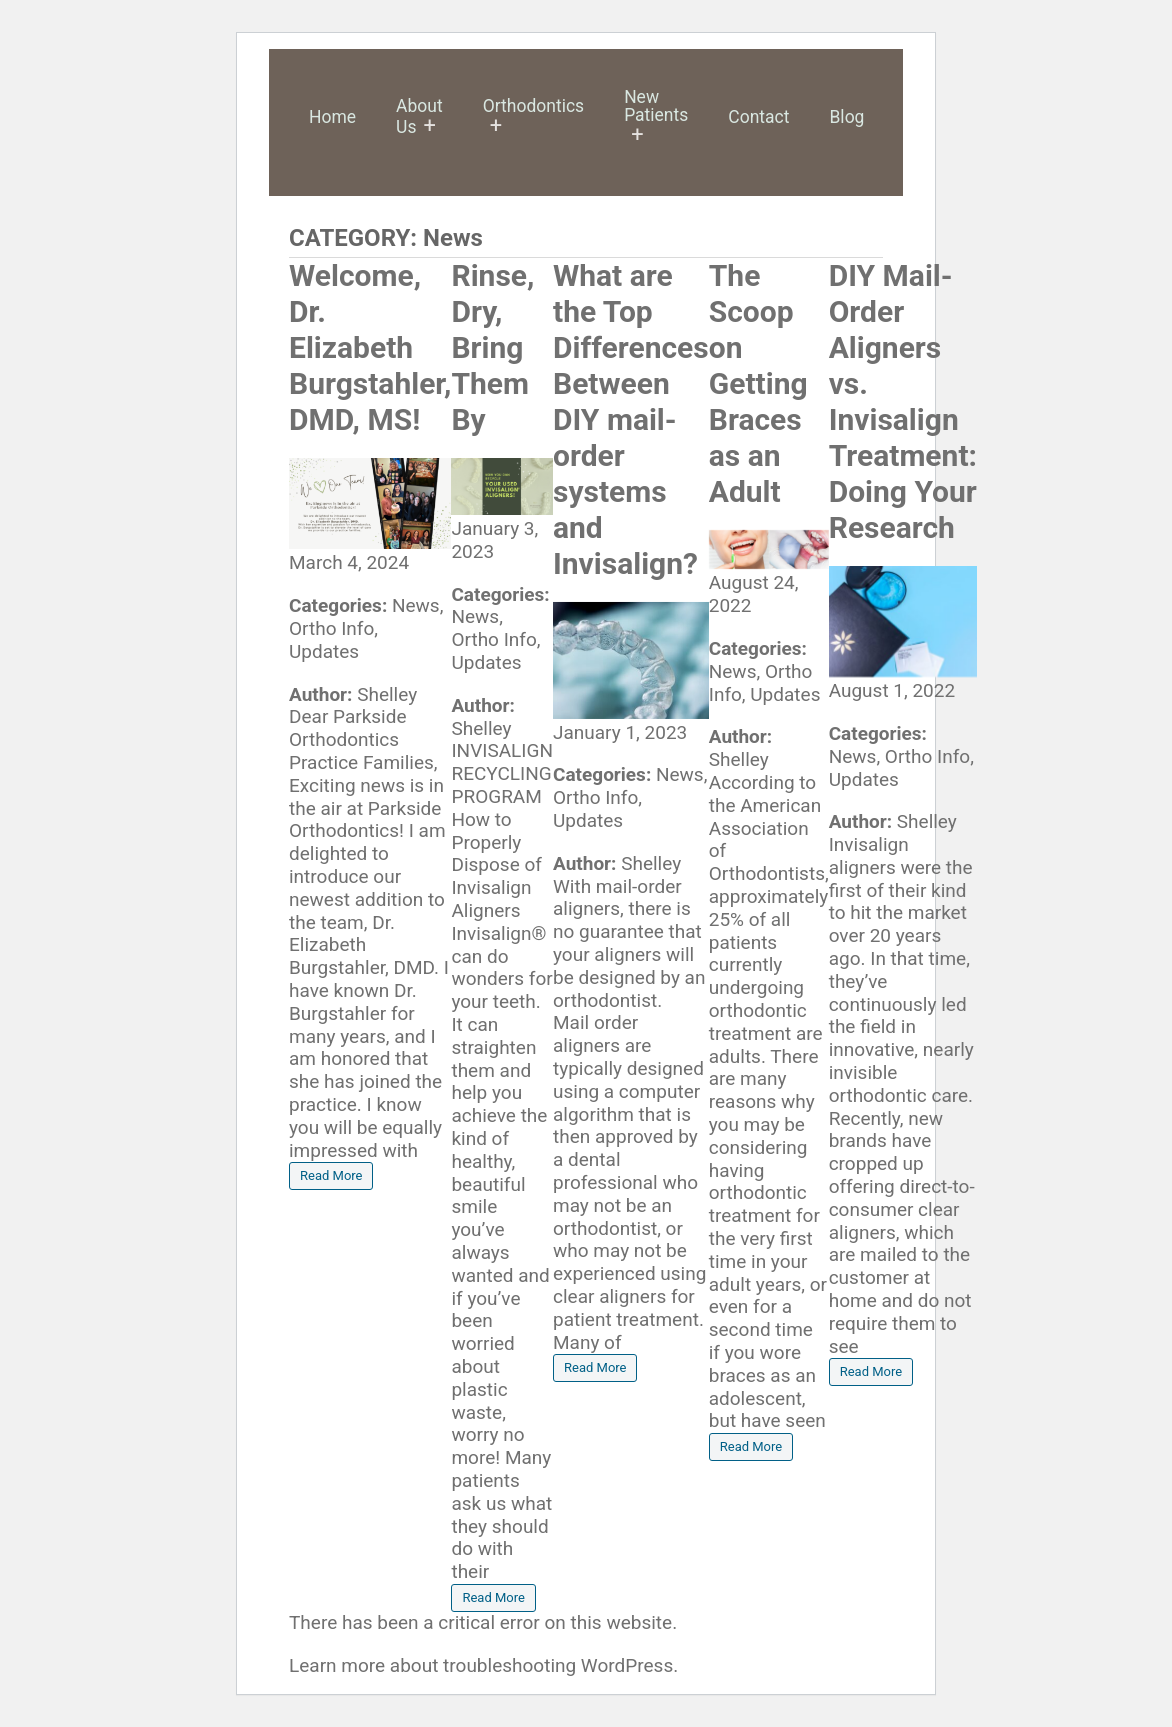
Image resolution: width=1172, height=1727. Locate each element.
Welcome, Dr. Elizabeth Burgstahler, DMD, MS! (370, 347)
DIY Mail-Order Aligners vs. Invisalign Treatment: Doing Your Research (903, 401)
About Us (419, 117)
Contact (758, 117)
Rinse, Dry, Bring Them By (492, 347)
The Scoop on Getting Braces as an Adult (758, 383)
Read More (331, 1175)
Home (332, 117)
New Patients (656, 106)
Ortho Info (331, 628)
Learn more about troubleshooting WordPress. (483, 1665)
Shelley (387, 694)
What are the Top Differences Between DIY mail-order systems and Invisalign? (631, 419)
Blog (846, 117)
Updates (324, 651)
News (416, 605)
